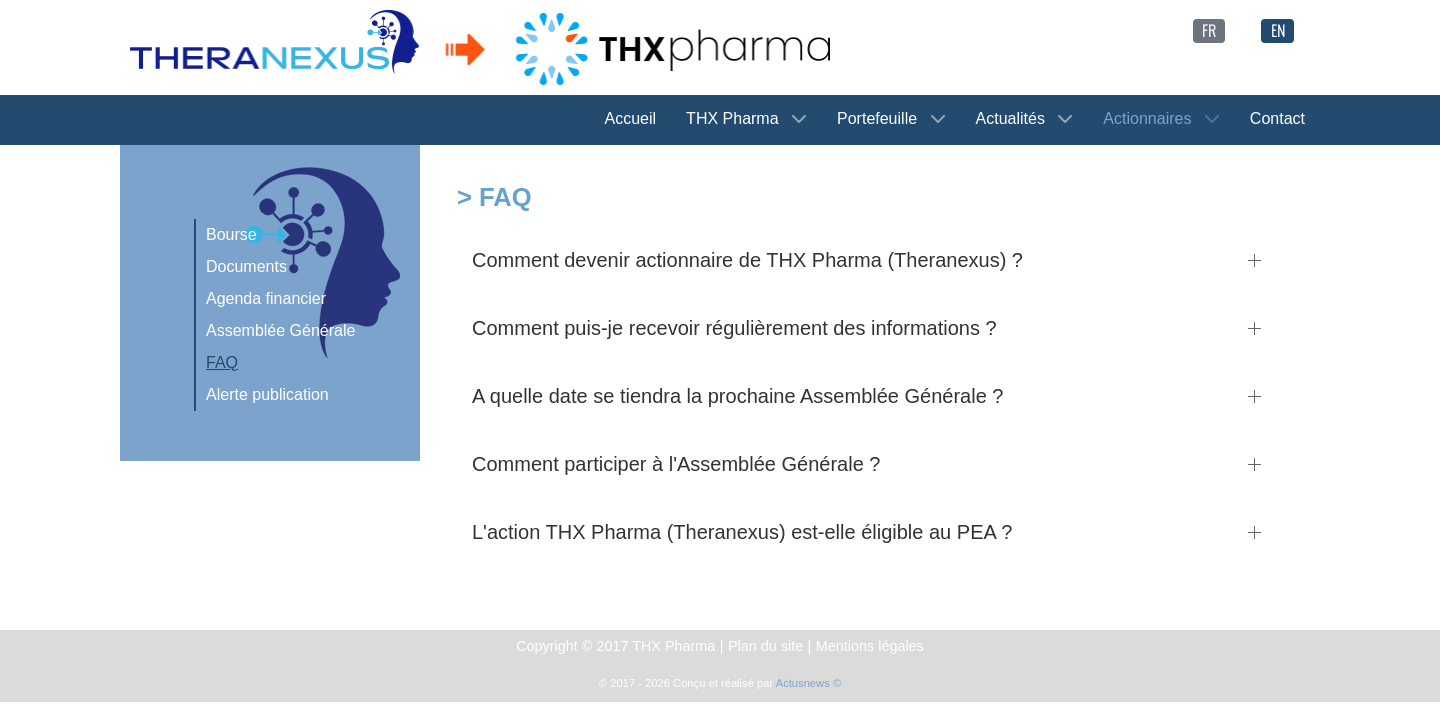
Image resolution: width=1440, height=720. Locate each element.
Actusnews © (808, 683)
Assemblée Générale (280, 330)
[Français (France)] (1209, 28)
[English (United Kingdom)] (1277, 28)
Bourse (231, 234)
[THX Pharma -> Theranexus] (480, 46)
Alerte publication (267, 394)
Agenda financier (266, 298)
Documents (246, 266)
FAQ (222, 362)
